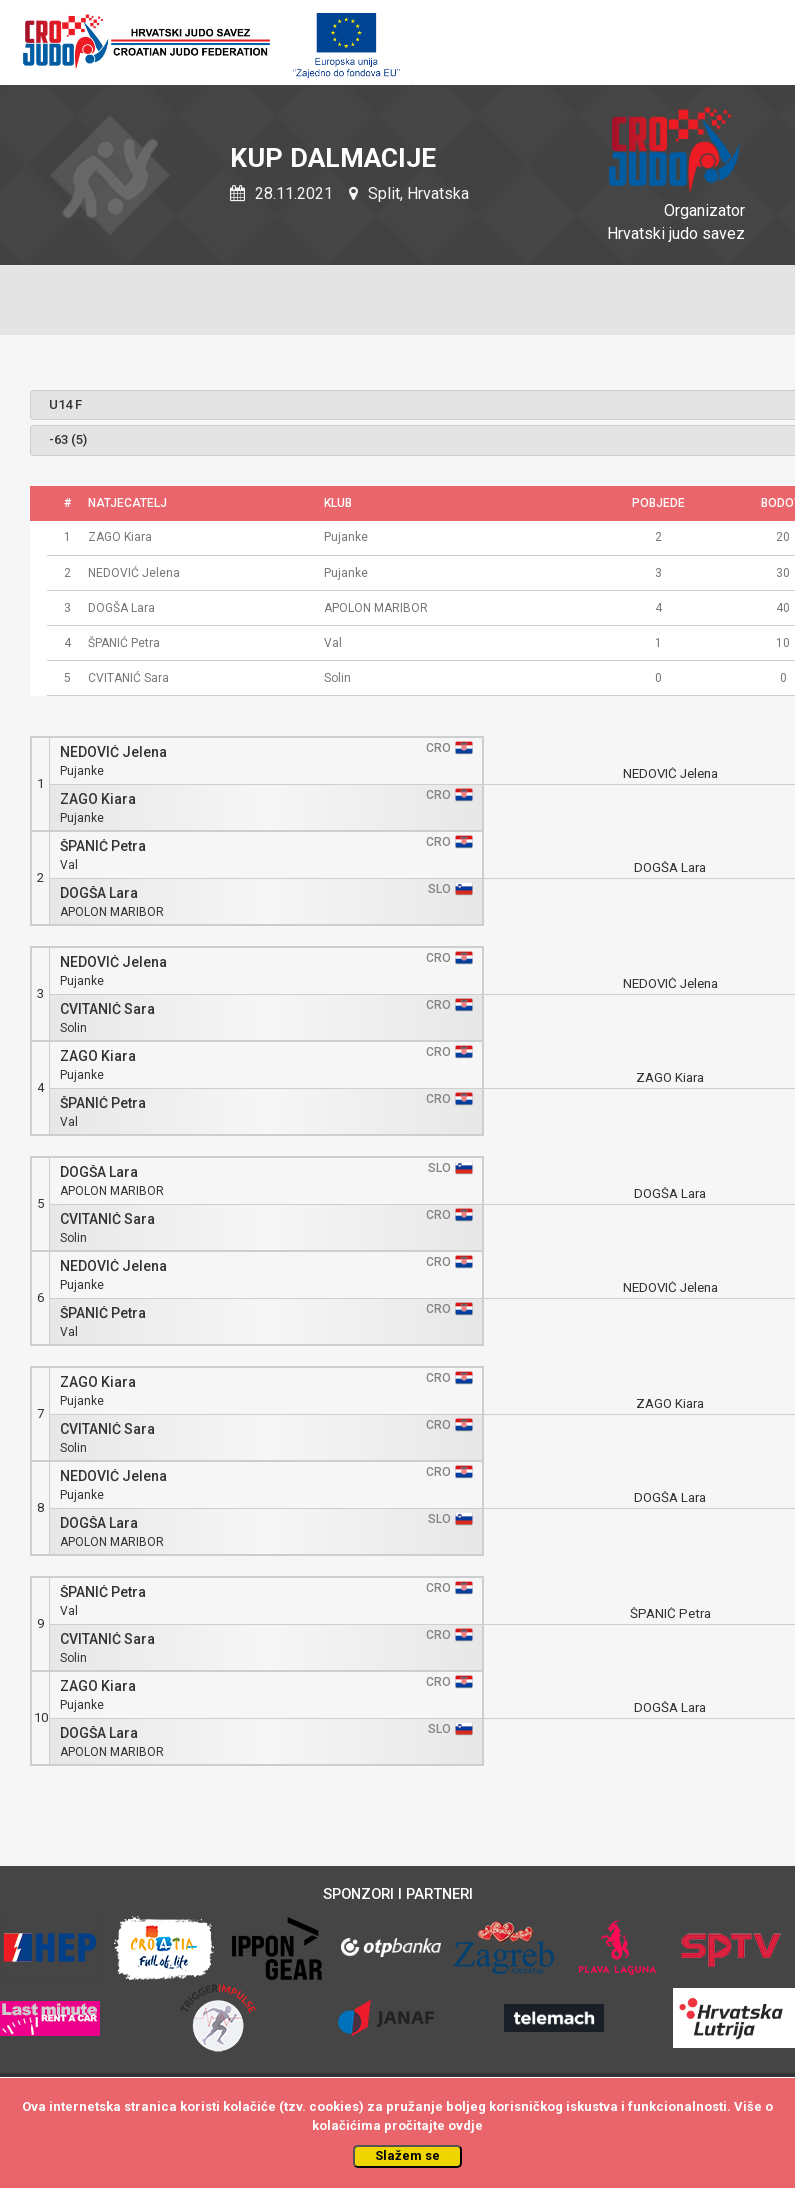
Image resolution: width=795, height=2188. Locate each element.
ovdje (465, 2125)
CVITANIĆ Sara (107, 1009)
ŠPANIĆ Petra (103, 846)
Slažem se (407, 2155)
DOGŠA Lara (99, 893)
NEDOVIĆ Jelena (113, 752)
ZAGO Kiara (98, 799)
